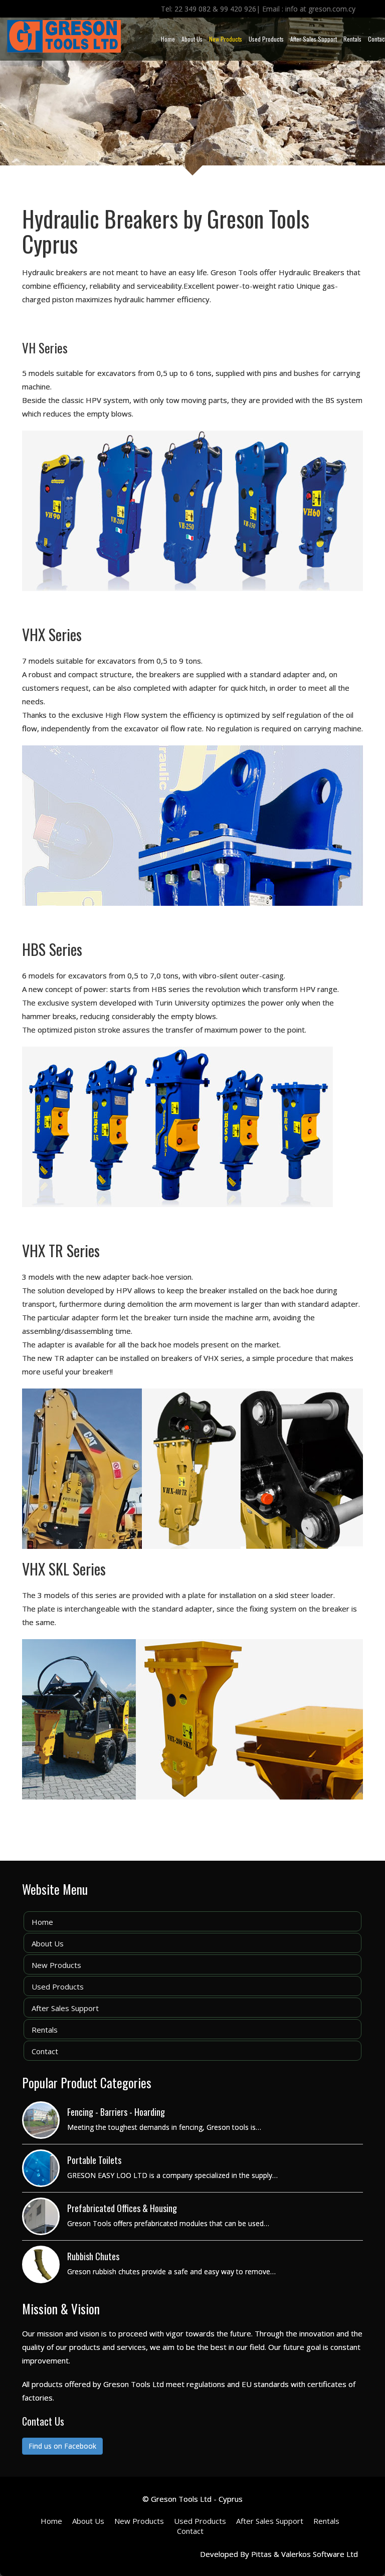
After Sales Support (313, 39)
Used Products (266, 39)
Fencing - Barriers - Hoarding (116, 2111)
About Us (192, 39)
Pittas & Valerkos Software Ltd (304, 2554)
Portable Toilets (94, 2159)
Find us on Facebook (62, 2446)
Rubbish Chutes (93, 2256)
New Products (225, 39)
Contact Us (43, 2421)
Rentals (352, 39)
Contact (45, 2051)
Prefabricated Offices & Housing (122, 2208)
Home (168, 39)
